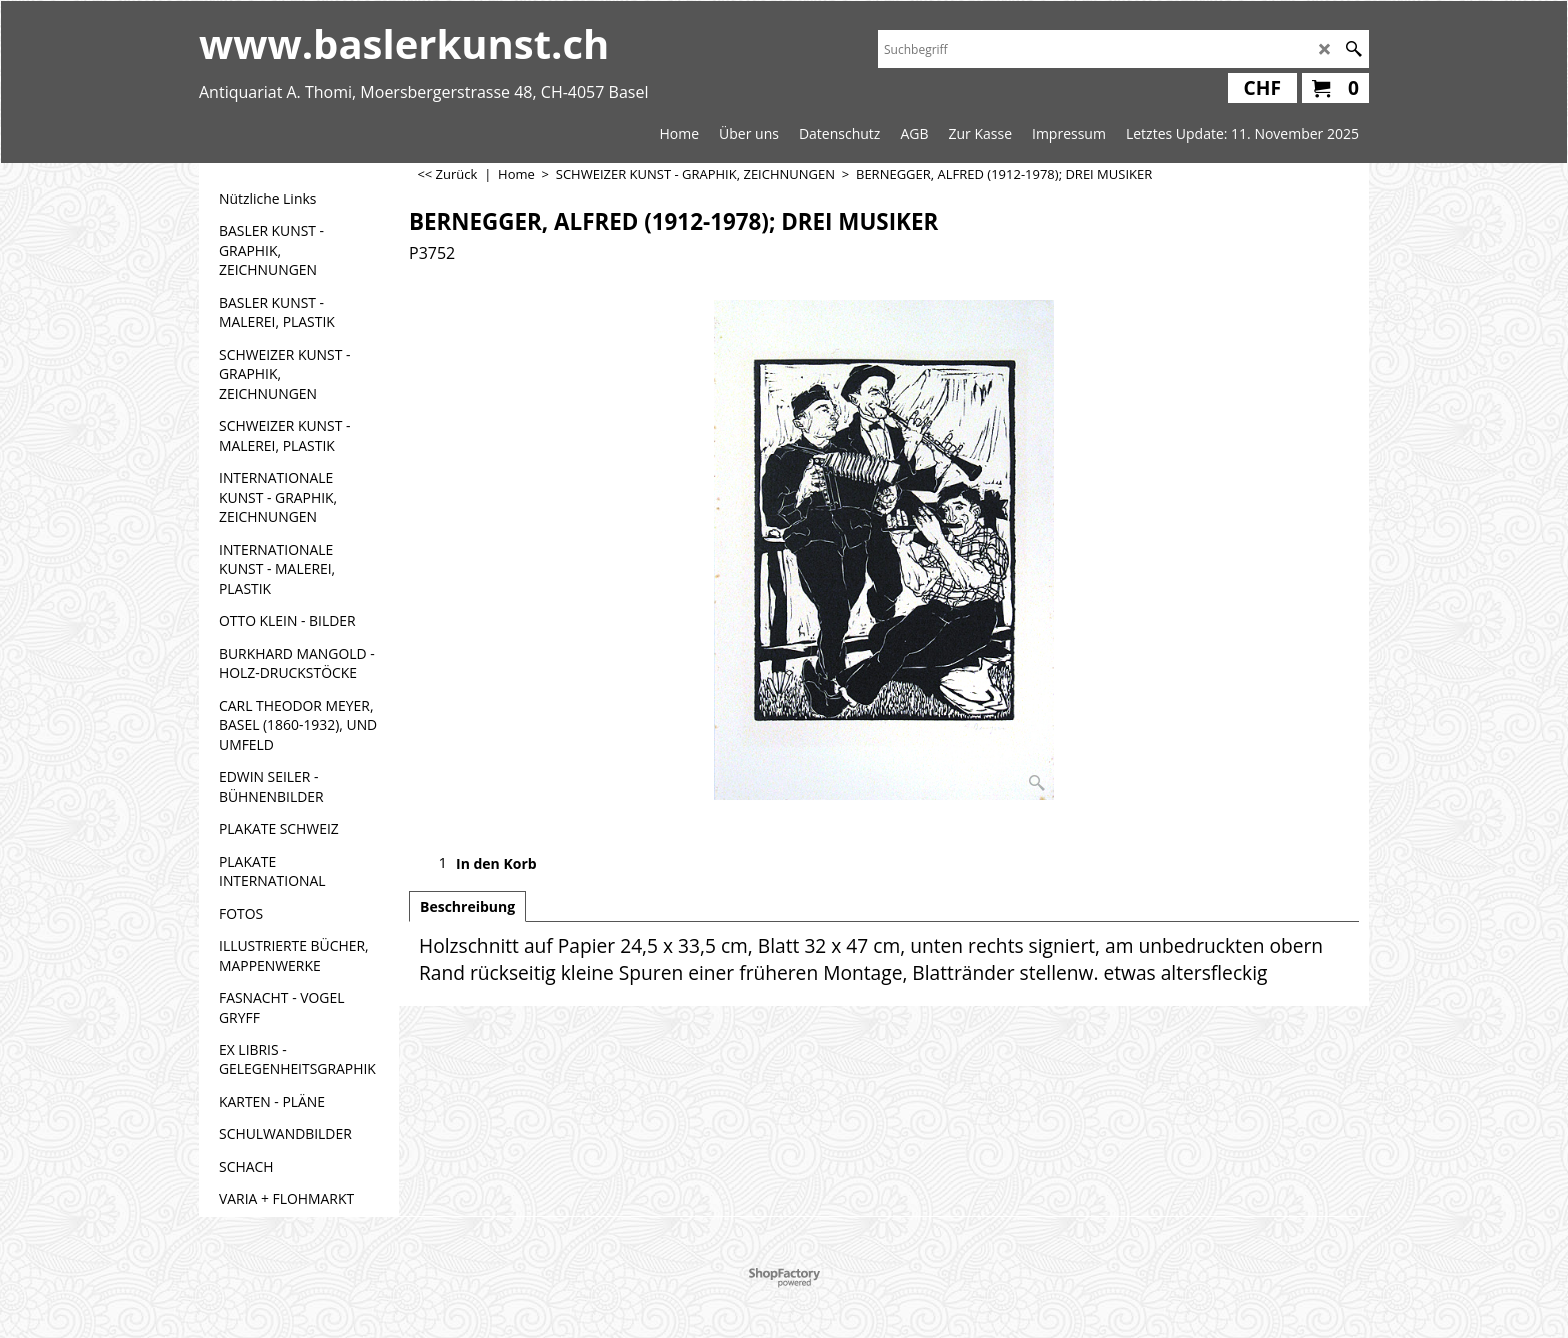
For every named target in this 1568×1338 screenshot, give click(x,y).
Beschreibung (467, 906)
